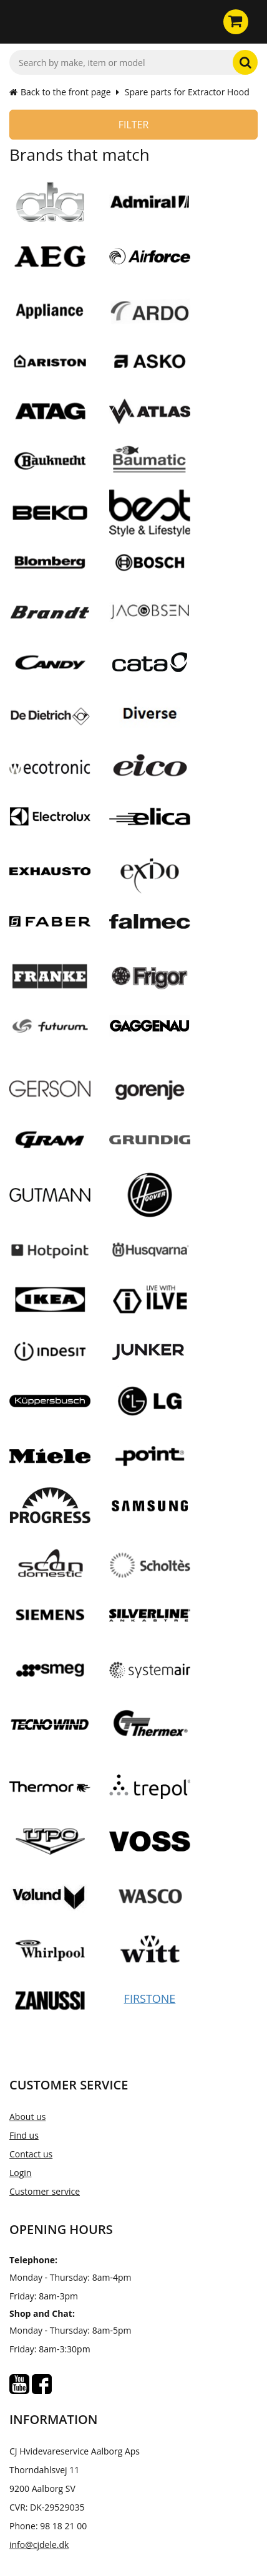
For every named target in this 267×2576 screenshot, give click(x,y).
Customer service (44, 2191)
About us (27, 2116)
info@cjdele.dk (39, 2544)
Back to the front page (60, 92)
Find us (24, 2135)
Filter (134, 124)
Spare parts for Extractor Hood (187, 92)
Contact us (30, 2154)
